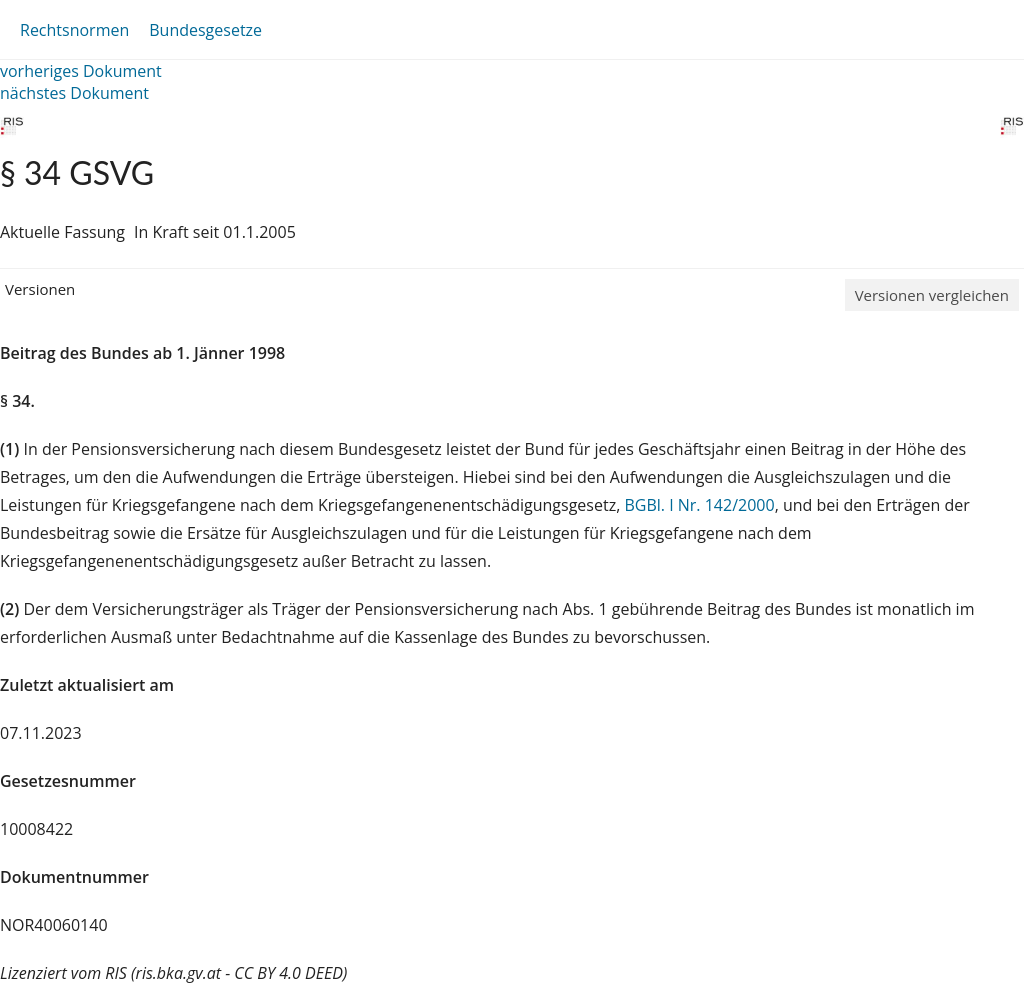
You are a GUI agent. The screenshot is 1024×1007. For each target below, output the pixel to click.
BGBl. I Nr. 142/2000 (699, 505)
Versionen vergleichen (932, 295)
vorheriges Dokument (81, 71)
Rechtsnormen (74, 30)
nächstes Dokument (74, 93)
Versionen (40, 289)
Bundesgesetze (205, 30)
